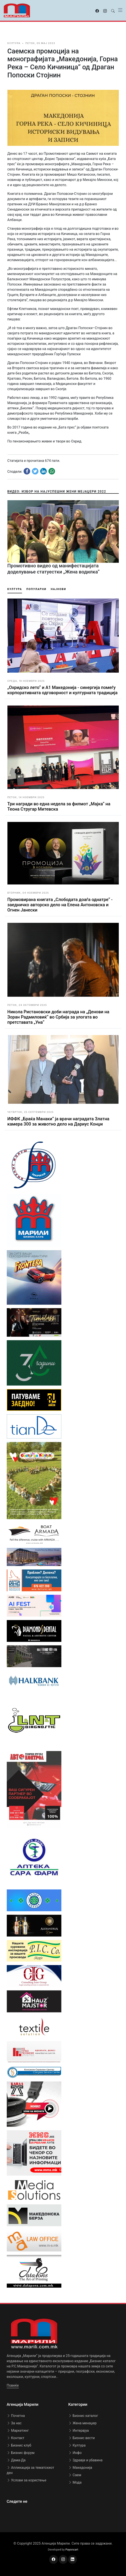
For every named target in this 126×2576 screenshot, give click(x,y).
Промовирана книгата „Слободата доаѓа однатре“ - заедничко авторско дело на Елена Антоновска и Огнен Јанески (60, 907)
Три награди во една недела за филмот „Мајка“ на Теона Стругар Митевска (58, 809)
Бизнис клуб (19, 2445)
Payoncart (71, 2549)
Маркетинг (18, 2430)
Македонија (80, 2467)
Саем (74, 2475)
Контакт (15, 2438)
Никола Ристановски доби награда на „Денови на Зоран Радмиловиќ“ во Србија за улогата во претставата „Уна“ (58, 1019)
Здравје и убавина (85, 2460)
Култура (77, 2445)
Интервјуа (78, 2430)
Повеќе (13, 2385)
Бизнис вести (81, 2438)
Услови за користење (26, 2480)
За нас (14, 2423)
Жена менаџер (82, 2423)
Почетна (16, 2416)
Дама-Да (16, 2460)
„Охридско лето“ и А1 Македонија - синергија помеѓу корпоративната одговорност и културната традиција (62, 692)
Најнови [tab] (58, 591)
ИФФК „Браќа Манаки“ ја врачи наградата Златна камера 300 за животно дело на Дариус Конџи (58, 1124)
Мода (75, 2482)
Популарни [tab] (36, 591)
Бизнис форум (21, 2453)
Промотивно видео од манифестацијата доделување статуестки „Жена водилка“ (53, 571)
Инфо (75, 2453)
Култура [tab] (14, 591)
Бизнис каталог (83, 2416)
